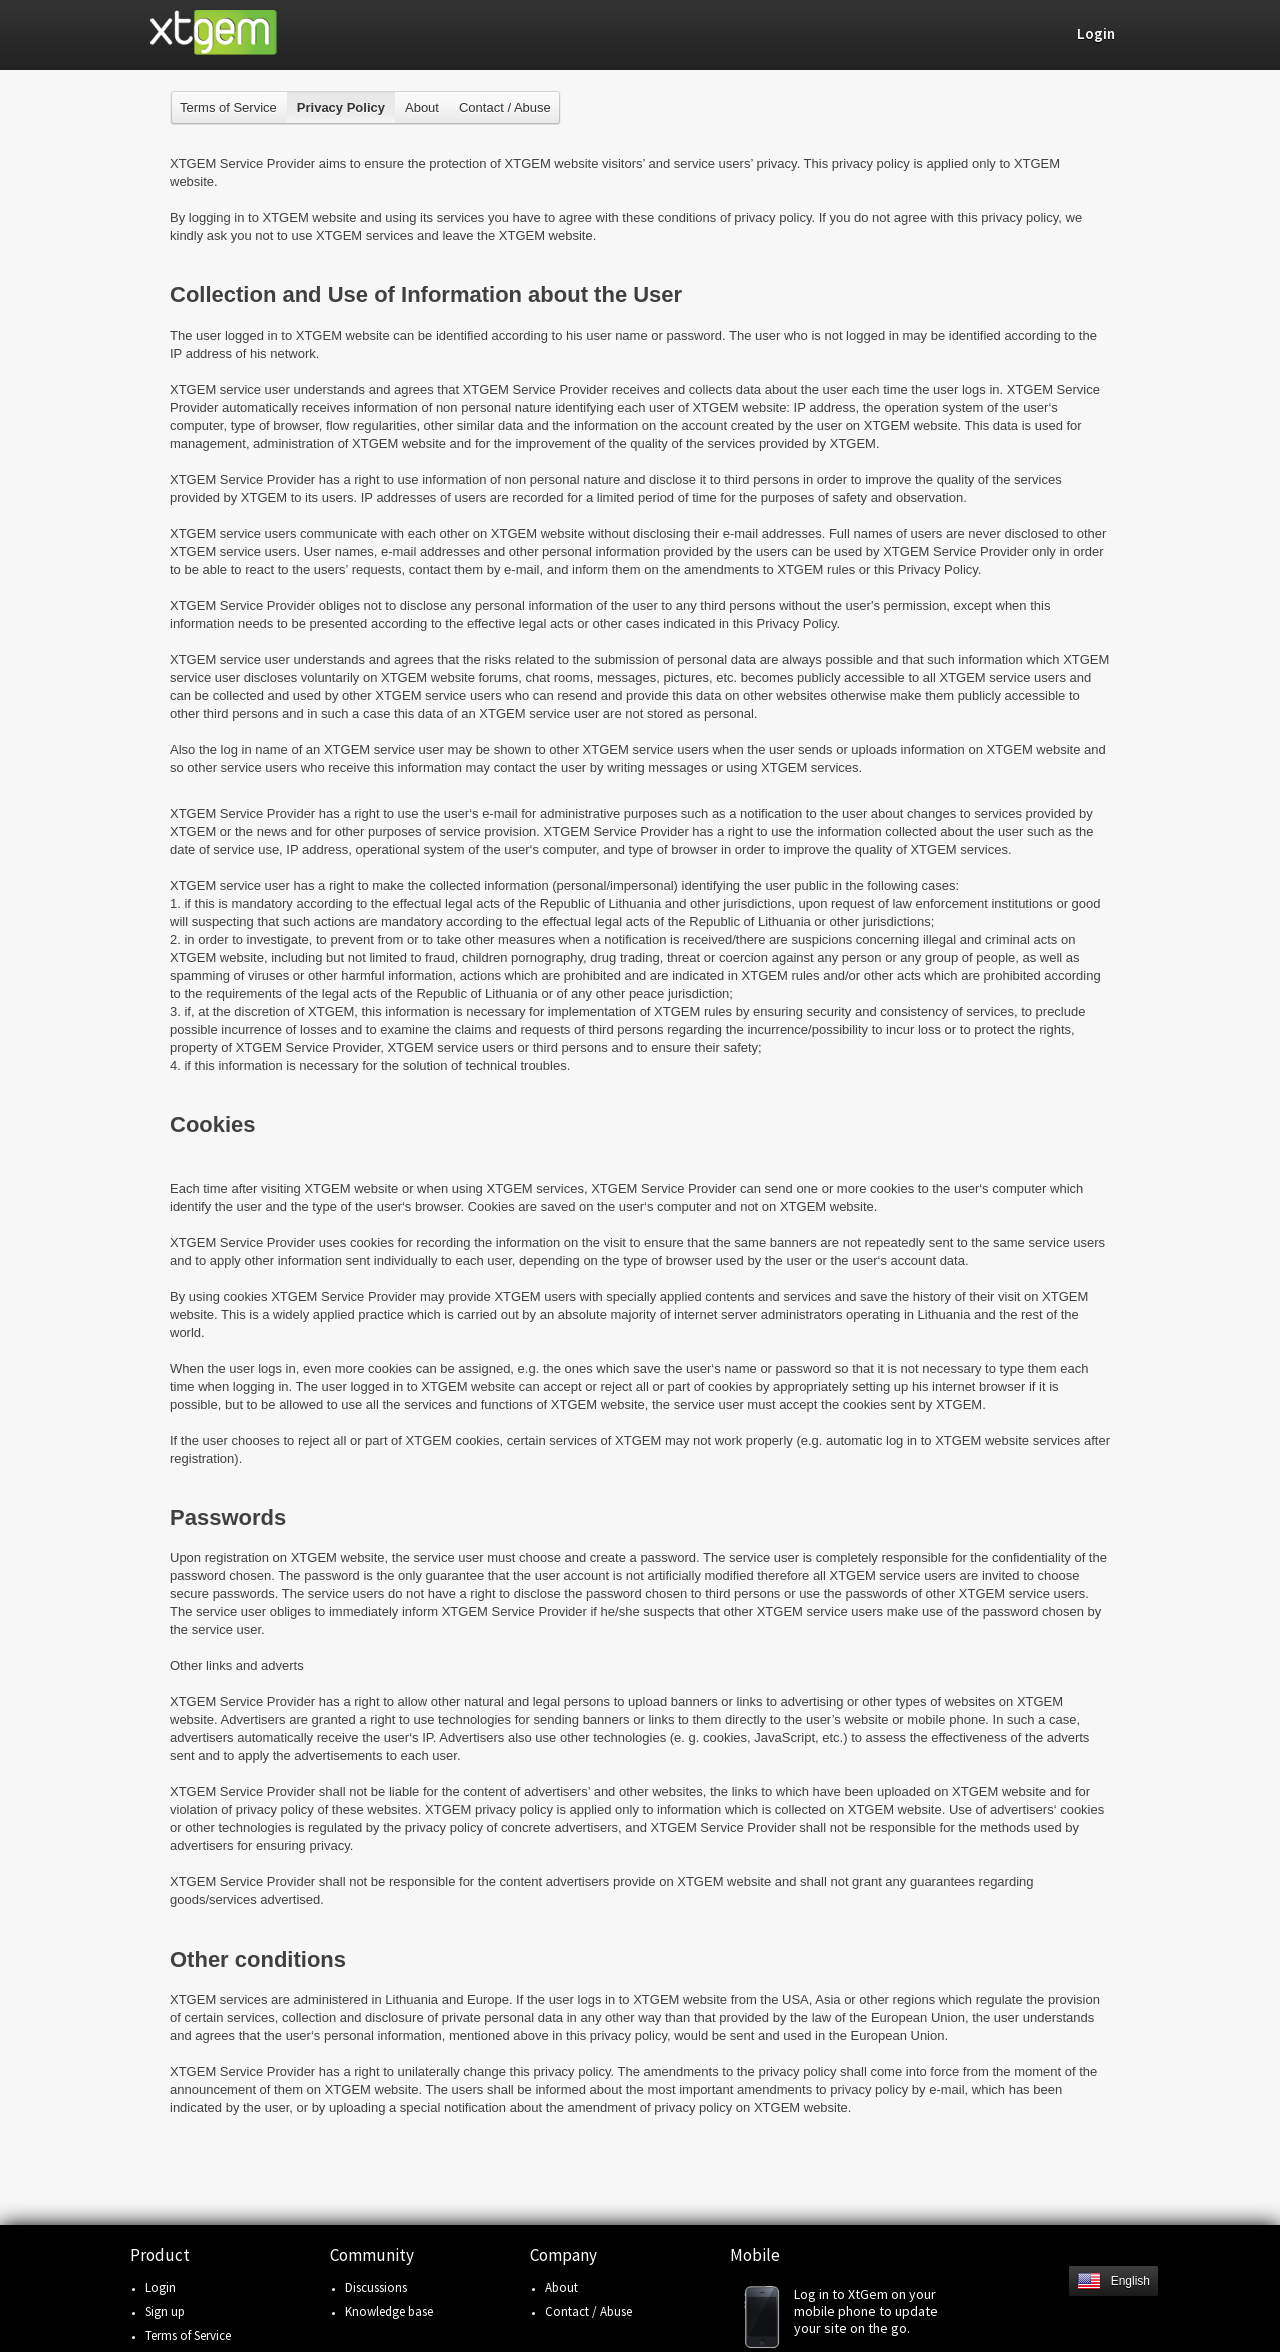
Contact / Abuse (505, 107)
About (422, 107)
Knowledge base (389, 2311)
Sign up (165, 2311)
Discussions (376, 2287)
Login (160, 2287)
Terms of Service (228, 107)
